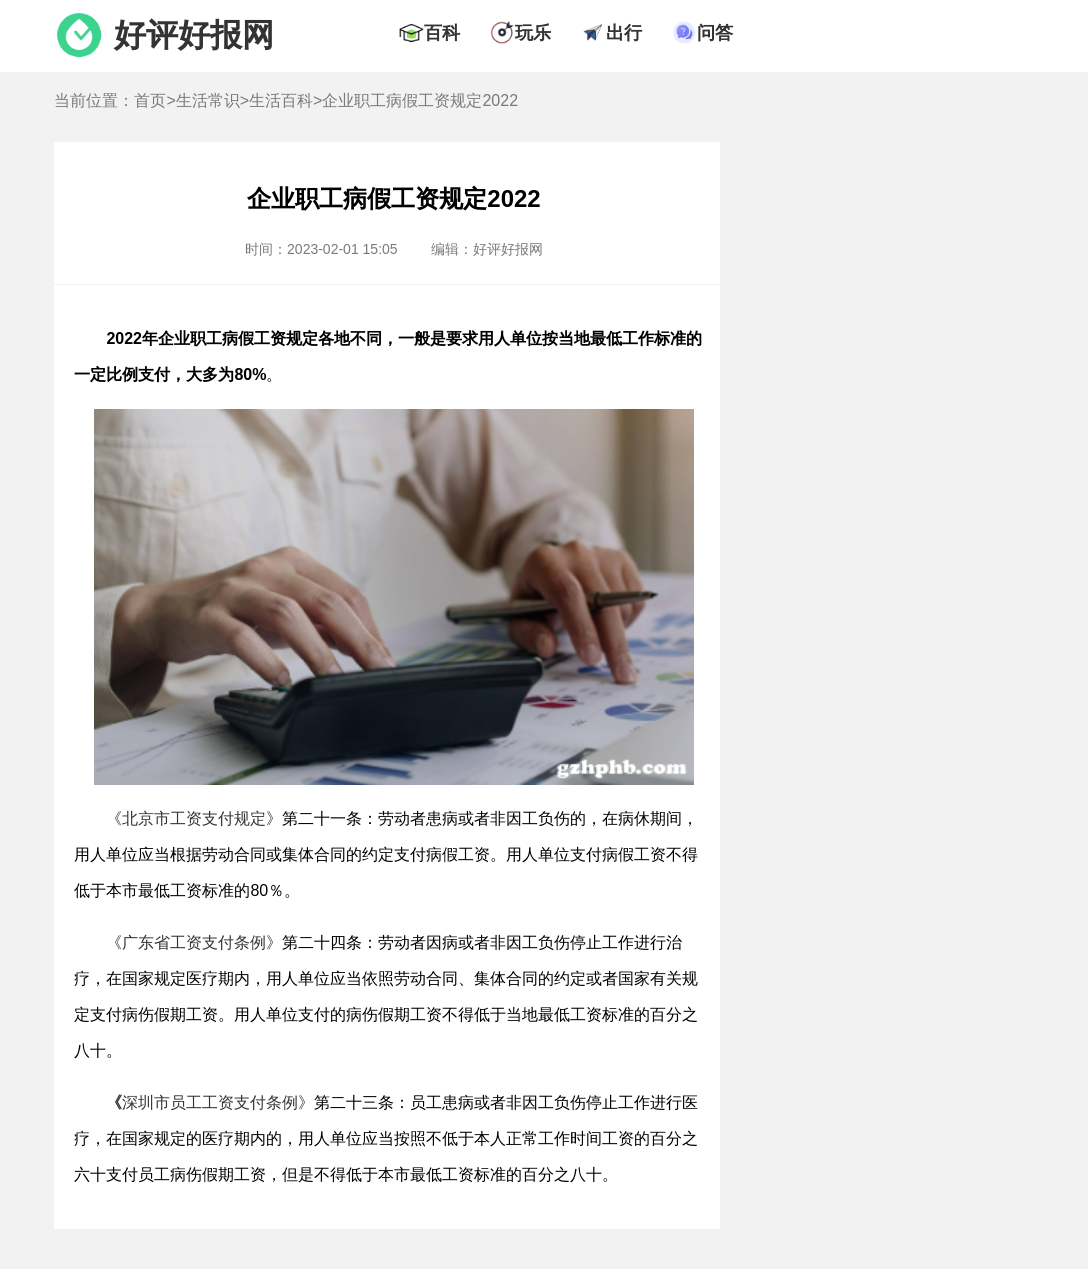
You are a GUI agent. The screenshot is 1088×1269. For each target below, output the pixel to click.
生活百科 (281, 100)
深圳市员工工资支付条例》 (210, 1102)
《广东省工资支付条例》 (194, 942)
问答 (715, 33)
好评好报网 (194, 35)
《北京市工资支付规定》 (194, 818)
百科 (442, 33)
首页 (150, 100)
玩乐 (533, 33)
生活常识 (208, 100)
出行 (624, 33)
